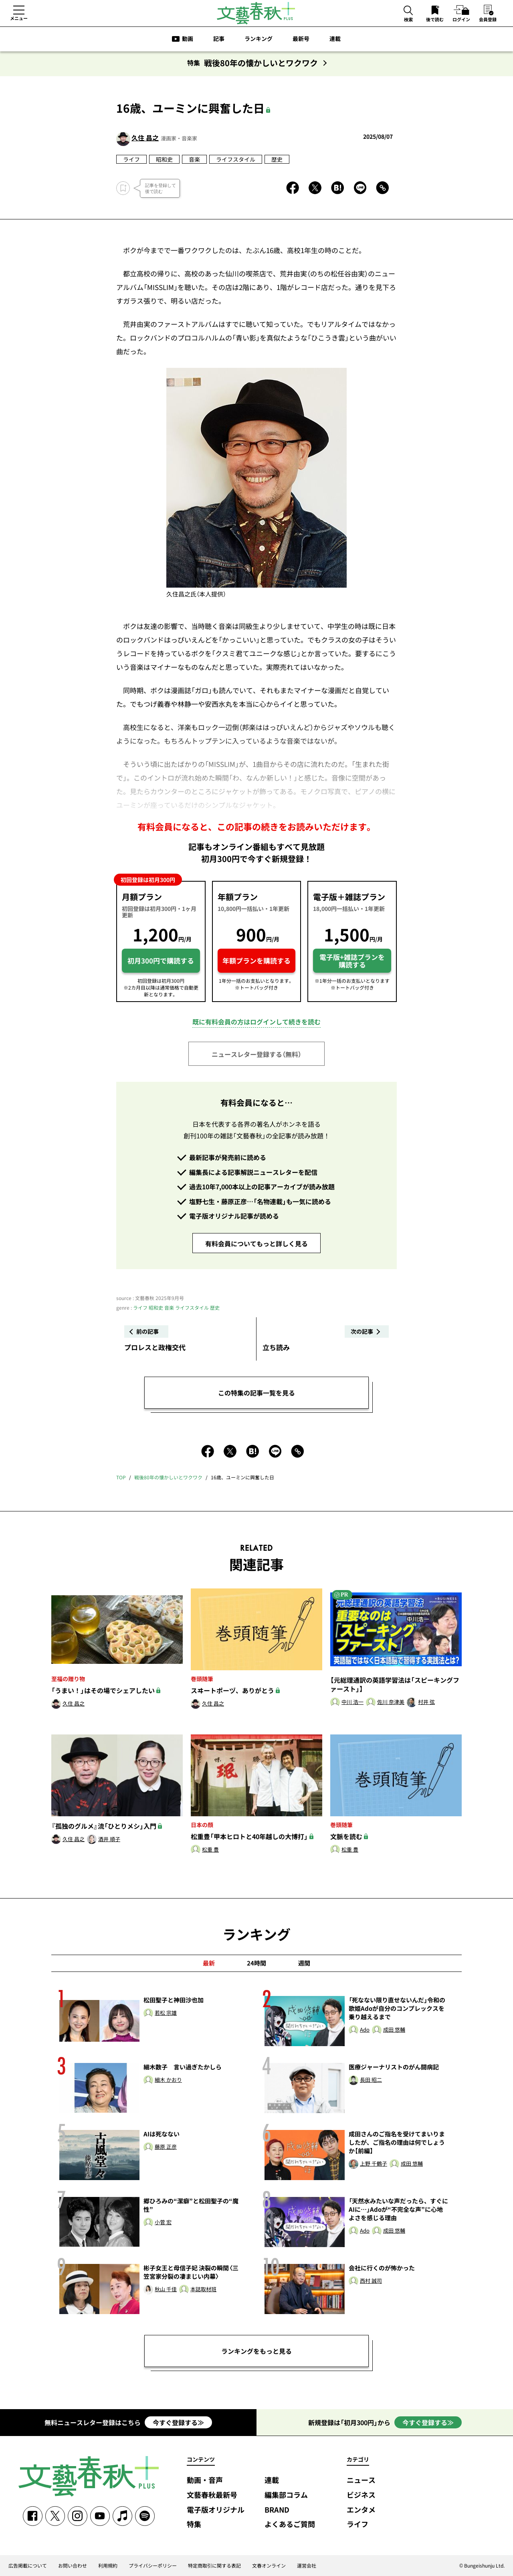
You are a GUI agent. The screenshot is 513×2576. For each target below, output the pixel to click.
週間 (304, 1963)
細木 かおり (168, 2080)
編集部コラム (286, 2495)
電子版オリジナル (215, 2510)
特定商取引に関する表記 (214, 2565)
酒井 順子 (109, 1839)
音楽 (194, 159)
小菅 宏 (163, 2222)
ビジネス (361, 2495)
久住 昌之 (145, 137)
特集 (194, 2524)
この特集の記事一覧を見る (256, 1393)
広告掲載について (27, 2565)
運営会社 (306, 2565)
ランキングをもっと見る (256, 2351)
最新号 (301, 38)
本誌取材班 (203, 2289)
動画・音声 (205, 2480)
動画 (187, 38)
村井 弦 (426, 1702)
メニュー (19, 18)
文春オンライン (269, 2565)
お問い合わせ (72, 2565)
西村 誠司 (371, 2281)
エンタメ (361, 2510)
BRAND (277, 2510)
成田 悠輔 (394, 2030)
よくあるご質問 (290, 2524)
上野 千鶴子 (373, 2164)
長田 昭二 (371, 2080)
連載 (335, 38)
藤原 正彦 (166, 2147)
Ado (365, 2030)
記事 (218, 38)
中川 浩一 (352, 1702)
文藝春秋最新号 (212, 2495)
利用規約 (107, 2565)
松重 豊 (210, 1850)
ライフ (131, 159)
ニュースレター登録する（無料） (256, 1054)
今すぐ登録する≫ (178, 2422)
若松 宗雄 (166, 2013)
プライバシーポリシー (153, 2565)
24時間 (256, 1963)
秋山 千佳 (166, 2289)
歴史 (277, 159)
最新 (209, 1963)
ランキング (258, 38)
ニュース (361, 2480)
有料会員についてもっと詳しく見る (256, 1243)
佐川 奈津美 (390, 1702)
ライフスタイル (235, 159)
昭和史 (164, 159)
